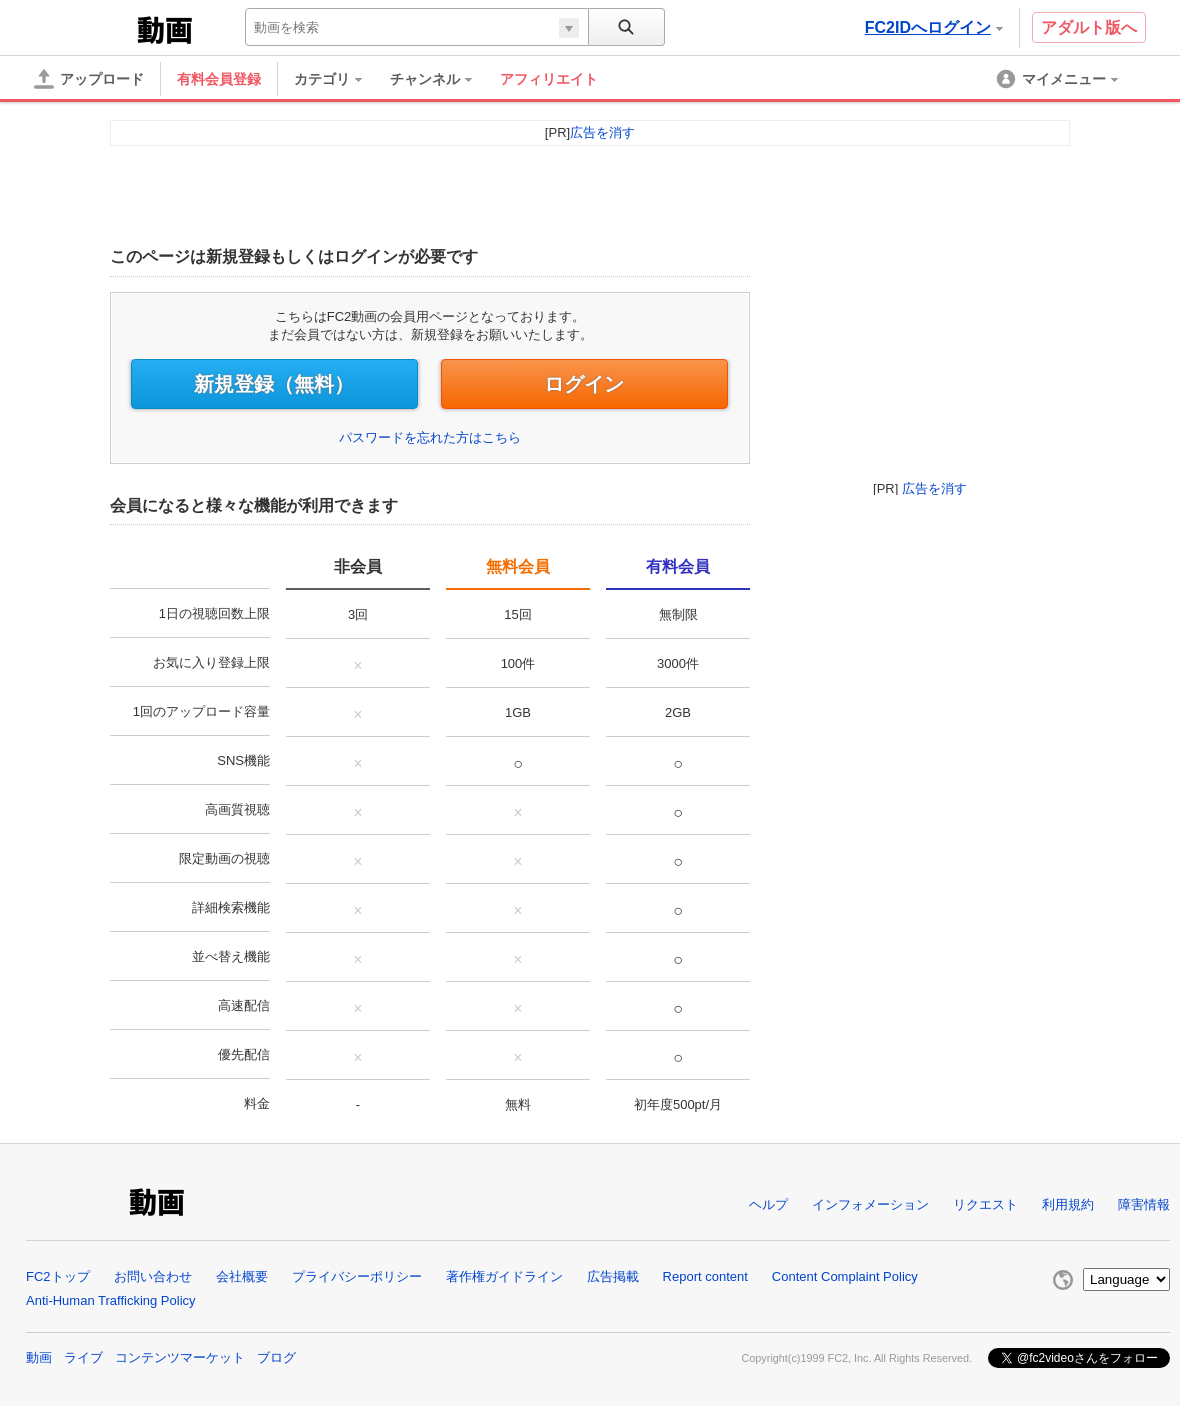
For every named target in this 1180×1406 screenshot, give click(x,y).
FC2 (83, 28)
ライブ (83, 1357)
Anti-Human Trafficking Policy (111, 1300)
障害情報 (1144, 1204)
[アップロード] (89, 79)
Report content (705, 1276)
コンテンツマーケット (180, 1357)
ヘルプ (768, 1204)
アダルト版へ (1089, 27)
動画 (39, 1357)
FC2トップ (58, 1276)
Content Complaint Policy (845, 1276)
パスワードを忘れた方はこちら (430, 437)
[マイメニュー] (1059, 79)
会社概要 (242, 1276)
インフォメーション (870, 1204)
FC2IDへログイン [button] (934, 27)
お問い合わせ (153, 1276)
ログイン (584, 384)
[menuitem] (338, 79)
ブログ (276, 1357)
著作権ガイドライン (504, 1276)
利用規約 (1068, 1204)
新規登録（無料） (274, 384)
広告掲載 (613, 1276)
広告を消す (934, 488)
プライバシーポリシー (357, 1276)
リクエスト (985, 1204)
